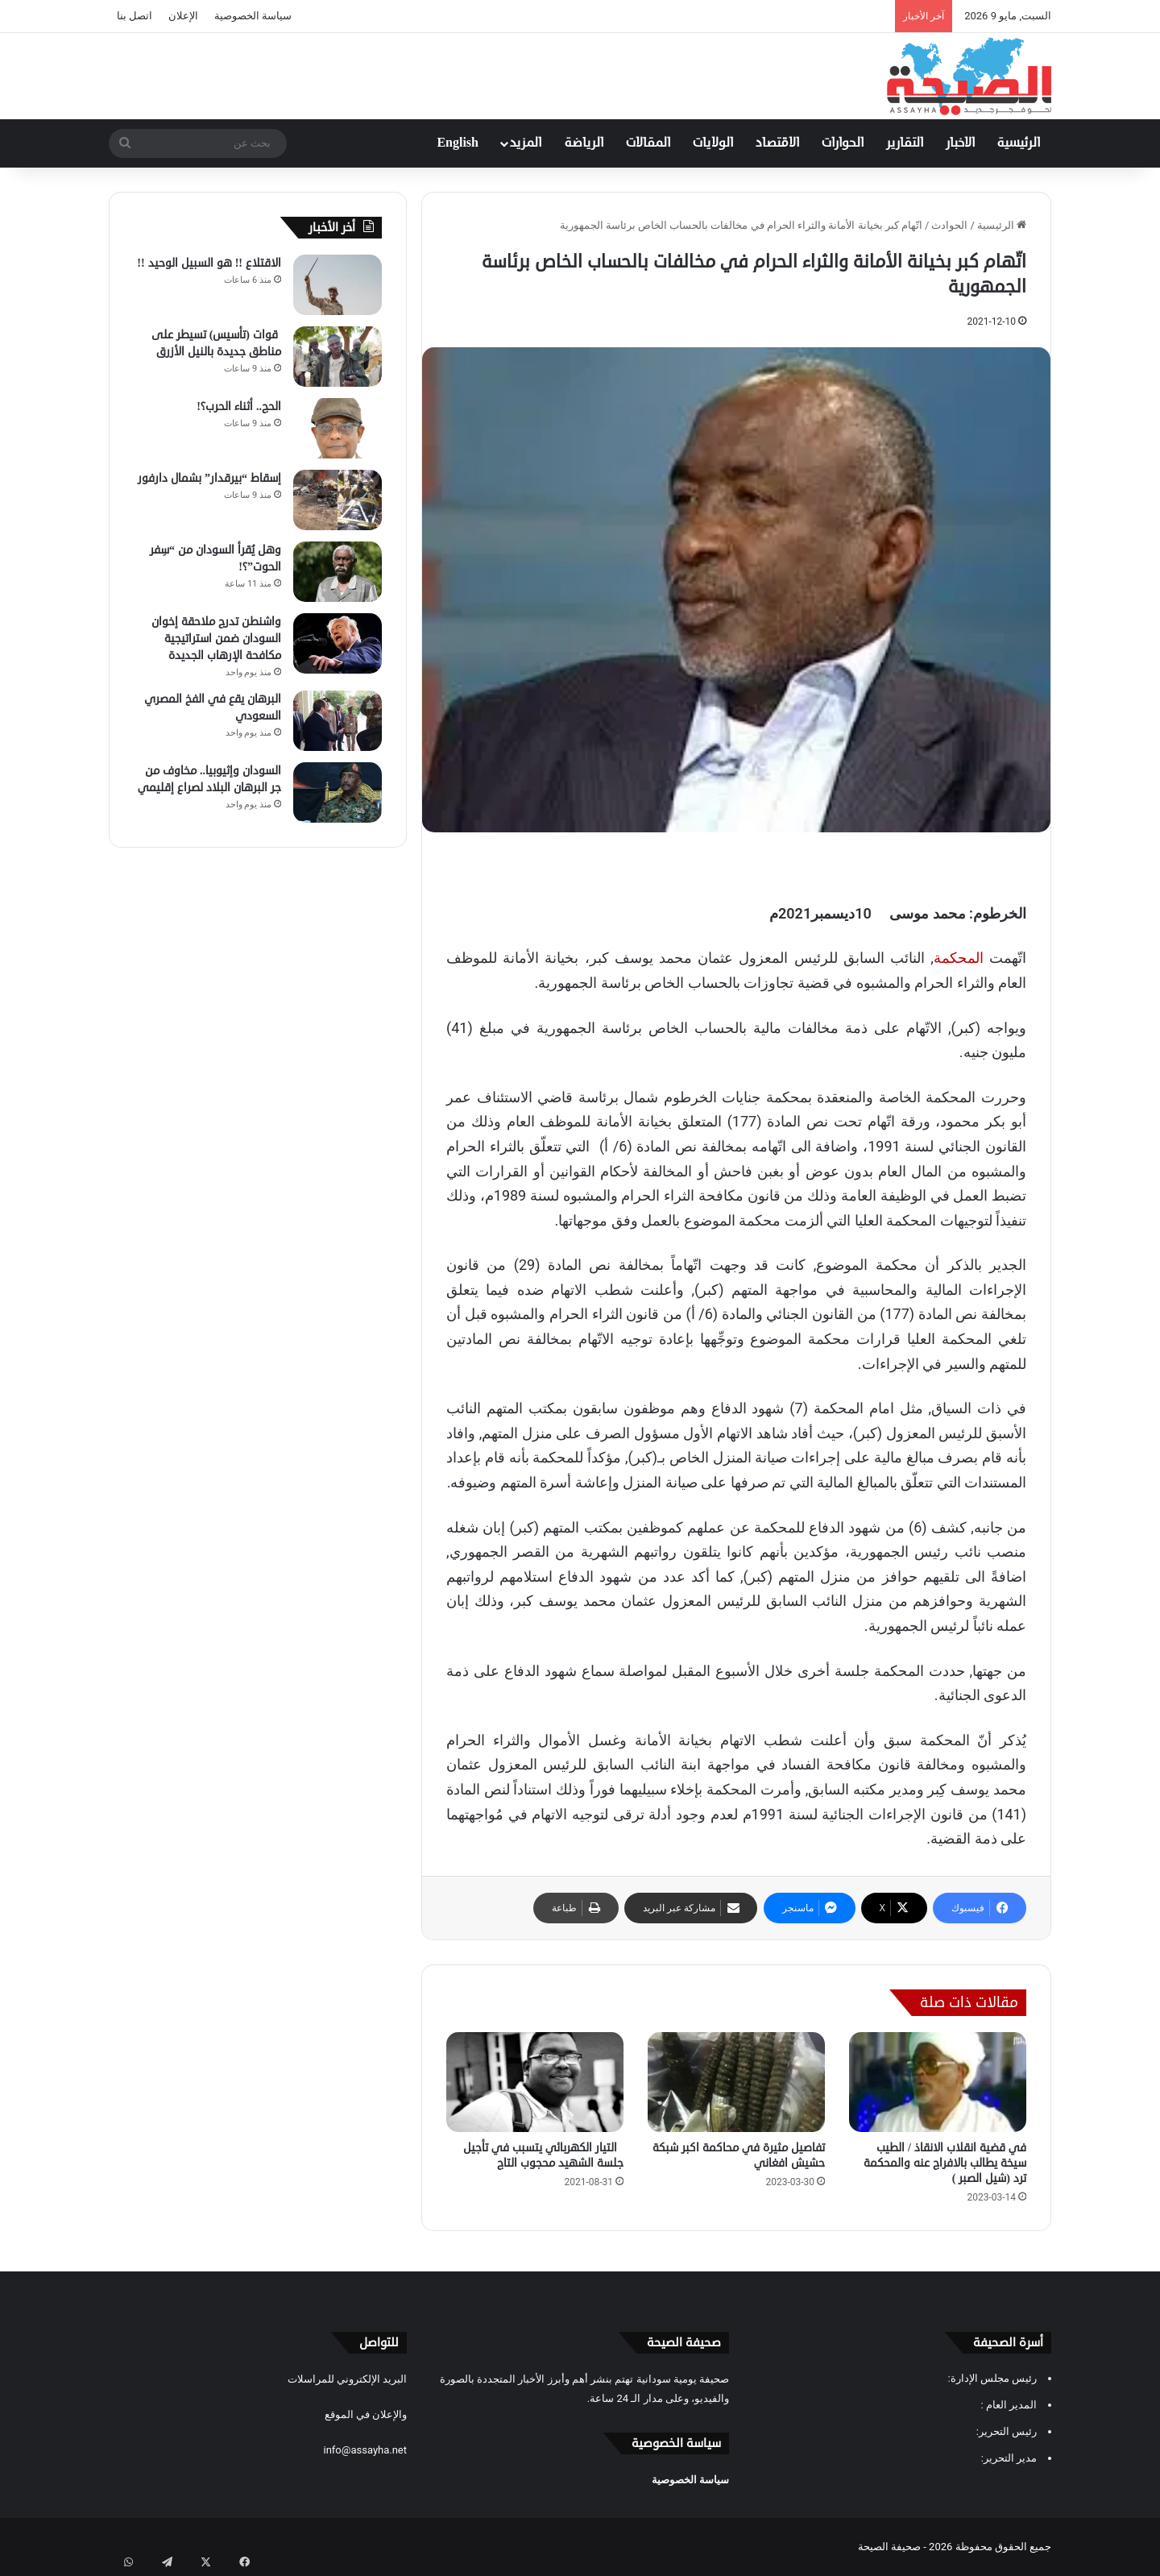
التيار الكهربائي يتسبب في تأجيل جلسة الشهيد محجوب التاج (543, 2155)
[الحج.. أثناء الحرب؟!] (337, 428)
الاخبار (960, 143)
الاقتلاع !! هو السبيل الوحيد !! (209, 263)
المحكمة (959, 957)
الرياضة (584, 143)
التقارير (904, 143)
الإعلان (183, 16)
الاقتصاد (777, 143)
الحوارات (843, 143)
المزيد (525, 143)
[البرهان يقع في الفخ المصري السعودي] (337, 721)
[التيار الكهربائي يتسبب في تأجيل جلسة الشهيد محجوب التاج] (535, 2082)
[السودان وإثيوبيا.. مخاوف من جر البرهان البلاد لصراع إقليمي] (337, 792)
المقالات (648, 143)
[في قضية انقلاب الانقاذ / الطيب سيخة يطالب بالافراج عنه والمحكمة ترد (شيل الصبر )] (937, 2082)
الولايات (713, 143)
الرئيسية (1018, 143)
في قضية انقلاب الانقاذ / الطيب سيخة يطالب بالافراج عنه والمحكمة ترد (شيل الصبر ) (945, 2163)
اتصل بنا (134, 16)
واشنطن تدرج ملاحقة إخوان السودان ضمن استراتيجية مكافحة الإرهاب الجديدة (216, 638)
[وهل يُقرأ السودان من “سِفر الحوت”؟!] (337, 571)
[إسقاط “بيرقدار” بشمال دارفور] (337, 500)
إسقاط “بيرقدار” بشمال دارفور (209, 478)
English (457, 143)
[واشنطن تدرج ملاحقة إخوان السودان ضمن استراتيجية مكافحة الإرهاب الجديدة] (337, 643)
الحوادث (949, 225)
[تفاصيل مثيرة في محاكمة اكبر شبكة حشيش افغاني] (736, 2082)
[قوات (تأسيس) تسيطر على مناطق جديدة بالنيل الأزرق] (337, 356)
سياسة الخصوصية (253, 16)
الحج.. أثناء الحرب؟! (239, 406)
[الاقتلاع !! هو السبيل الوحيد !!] (337, 285)
